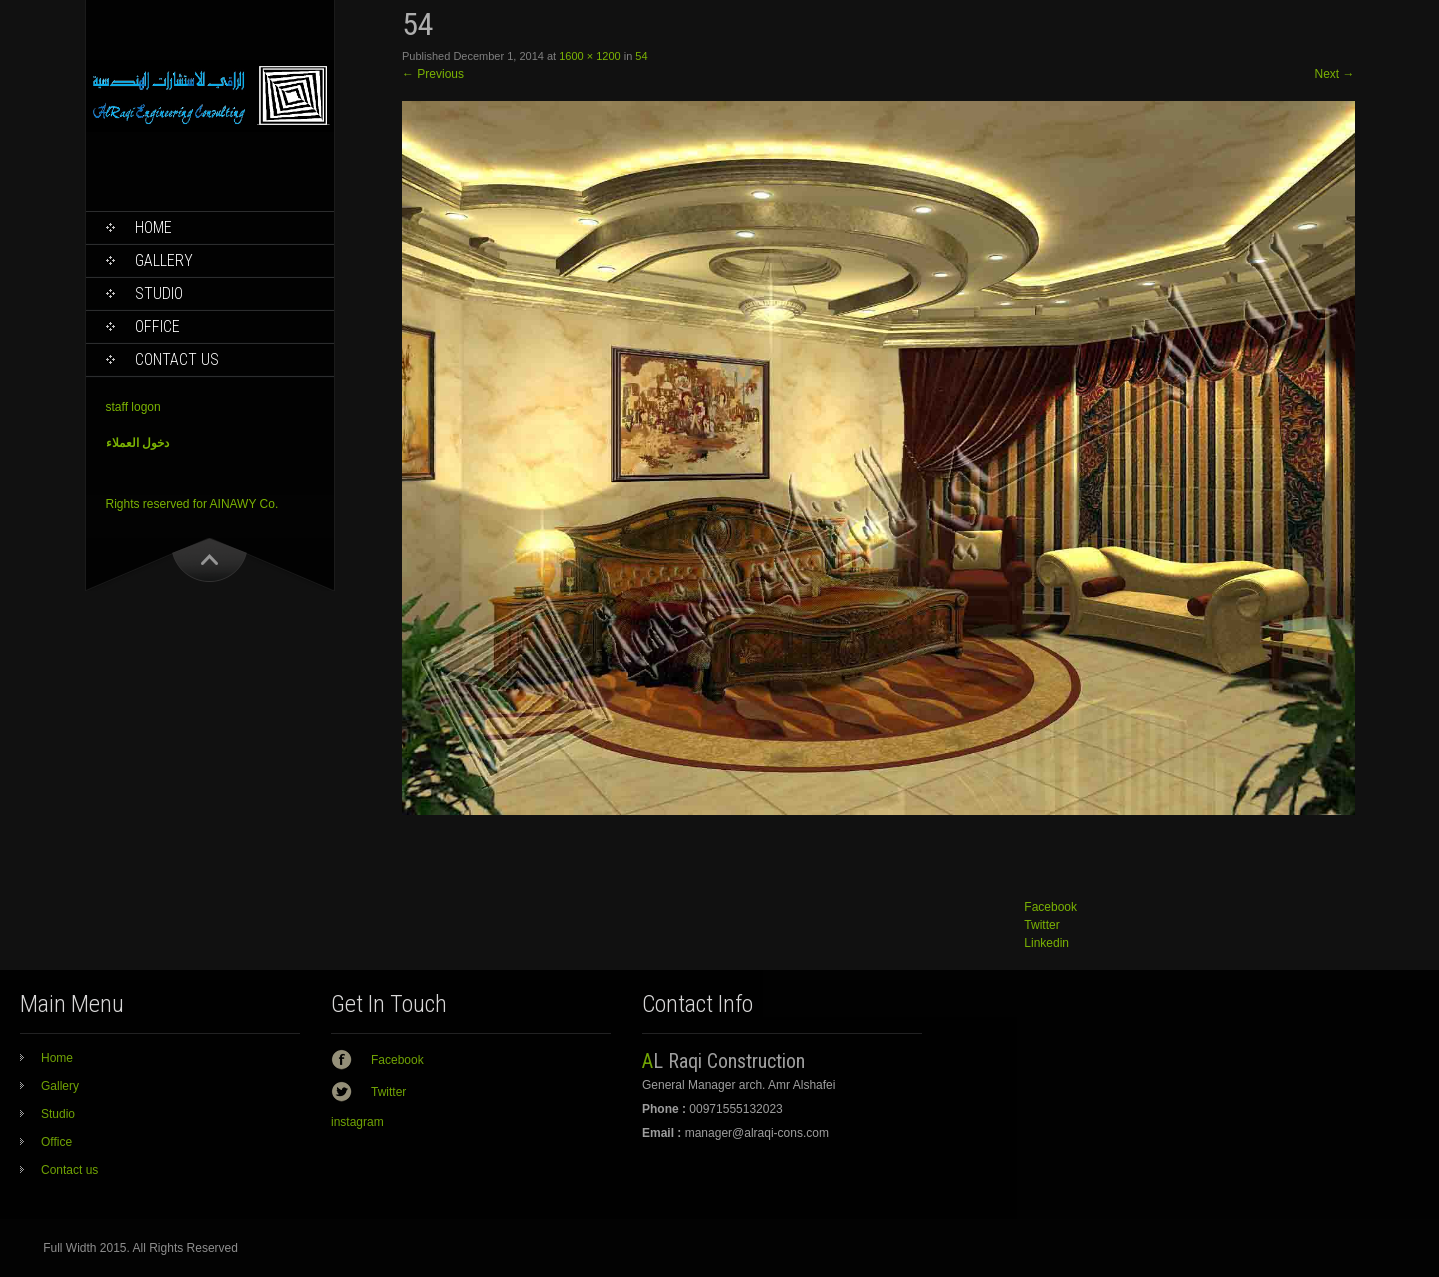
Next (1334, 74)
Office (157, 326)
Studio (159, 293)
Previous (433, 74)
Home (153, 227)
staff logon (133, 407)
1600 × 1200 (589, 56)
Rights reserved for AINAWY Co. (192, 504)
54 (641, 56)
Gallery (164, 260)
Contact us (177, 359)
